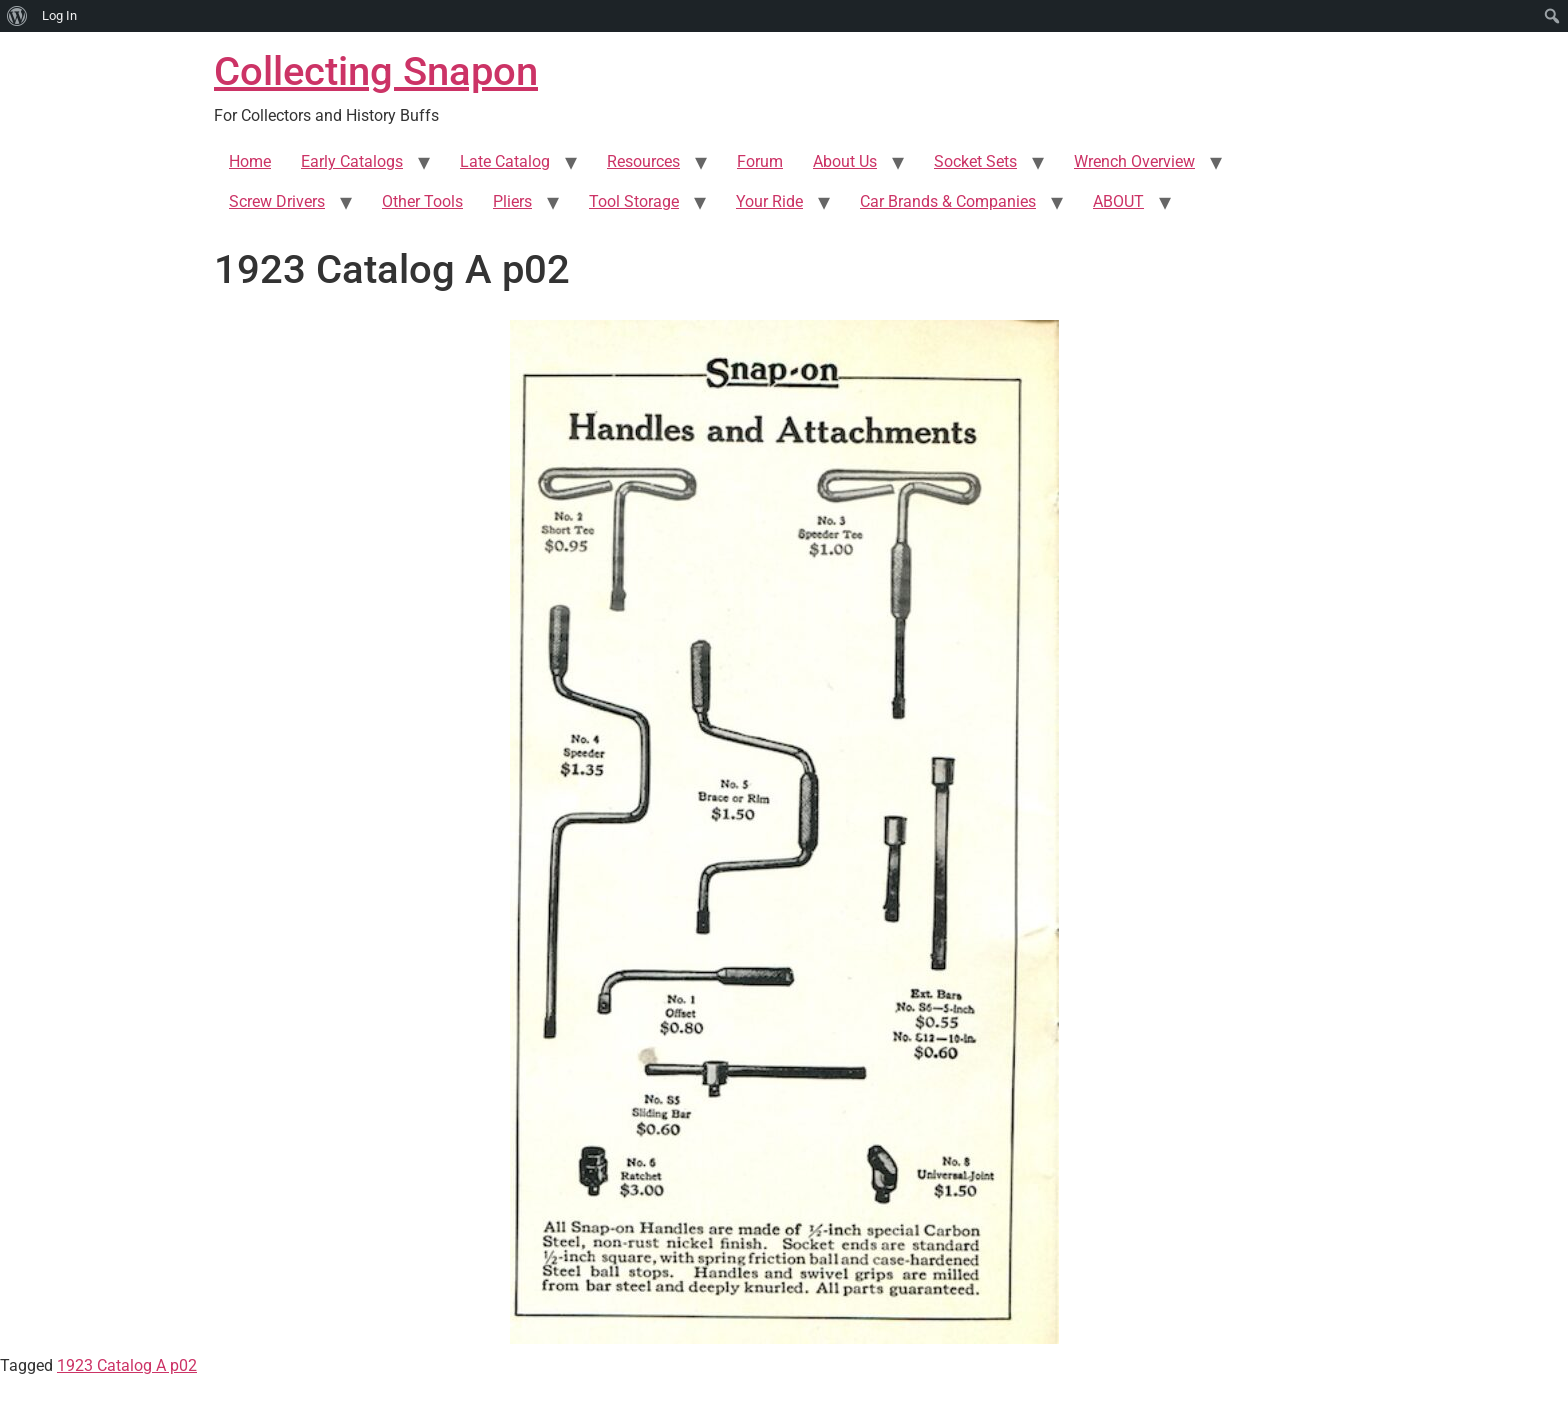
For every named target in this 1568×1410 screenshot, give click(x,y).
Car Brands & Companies (948, 201)
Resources (643, 161)
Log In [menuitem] (59, 15)
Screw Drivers (277, 201)
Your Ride (769, 201)
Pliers (512, 201)
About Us (845, 161)
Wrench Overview (1134, 161)
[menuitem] (17, 16)
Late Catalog (505, 161)
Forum (760, 161)
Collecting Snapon (376, 71)
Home (250, 161)
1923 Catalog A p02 (127, 1365)
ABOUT (1118, 201)
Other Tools (422, 201)
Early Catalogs (352, 161)
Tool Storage (634, 201)
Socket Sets (975, 161)
